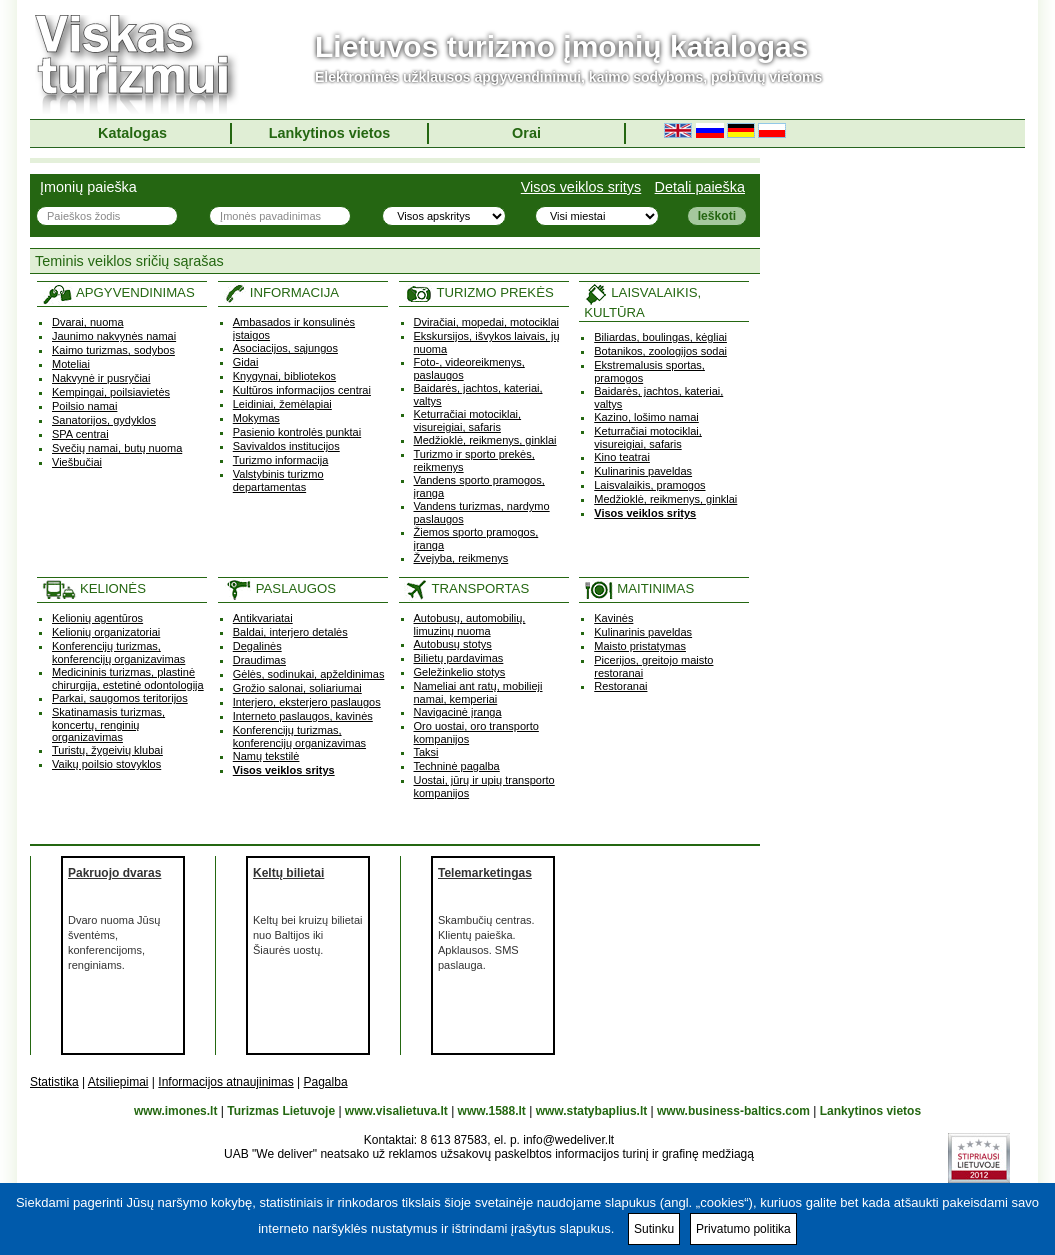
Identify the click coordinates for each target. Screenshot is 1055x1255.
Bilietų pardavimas (459, 658)
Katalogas (132, 133)
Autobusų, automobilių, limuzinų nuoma (470, 624)
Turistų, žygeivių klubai (107, 750)
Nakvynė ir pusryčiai (101, 378)
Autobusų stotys (453, 644)
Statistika (54, 1082)
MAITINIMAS (639, 588)
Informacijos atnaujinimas (225, 1082)
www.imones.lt (176, 1111)
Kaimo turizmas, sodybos (113, 350)
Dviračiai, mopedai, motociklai (487, 322)
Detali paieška (700, 187)
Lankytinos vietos (330, 133)
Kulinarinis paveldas (643, 471)
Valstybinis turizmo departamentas (278, 480)
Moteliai (71, 364)
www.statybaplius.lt (592, 1111)
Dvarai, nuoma (88, 322)
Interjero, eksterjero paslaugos (307, 702)
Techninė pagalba (457, 766)
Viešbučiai (77, 462)
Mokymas (256, 418)
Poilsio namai (84, 406)
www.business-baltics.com (733, 1111)
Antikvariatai (263, 618)
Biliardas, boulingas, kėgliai (660, 337)
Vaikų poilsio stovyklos (106, 764)
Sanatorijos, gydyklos (104, 420)
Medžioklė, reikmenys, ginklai (485, 440)
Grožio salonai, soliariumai (297, 688)
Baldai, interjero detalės (290, 632)
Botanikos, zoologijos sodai (660, 351)
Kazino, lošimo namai (646, 417)
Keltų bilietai (288, 873)
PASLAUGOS (279, 588)
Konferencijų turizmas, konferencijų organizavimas (118, 652)
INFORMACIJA (281, 292)
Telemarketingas (485, 873)
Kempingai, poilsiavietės (111, 392)
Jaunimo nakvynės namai (114, 336)
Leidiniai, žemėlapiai (282, 404)
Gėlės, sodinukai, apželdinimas (309, 674)
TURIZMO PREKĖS (479, 292)
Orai (526, 133)
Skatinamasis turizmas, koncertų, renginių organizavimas (108, 724)
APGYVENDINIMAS (118, 292)
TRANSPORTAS (467, 588)
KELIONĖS (94, 588)
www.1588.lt (492, 1111)
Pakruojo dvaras (114, 873)
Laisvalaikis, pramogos (649, 485)
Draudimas (259, 660)
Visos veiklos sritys (581, 187)
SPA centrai (80, 434)
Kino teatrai (622, 457)
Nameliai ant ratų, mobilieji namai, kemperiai (478, 692)
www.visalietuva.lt (396, 1111)
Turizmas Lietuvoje (281, 1111)
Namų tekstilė (266, 756)
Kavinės (613, 618)
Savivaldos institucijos (286, 446)
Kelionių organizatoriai (106, 632)
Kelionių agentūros (97, 618)
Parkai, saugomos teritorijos (120, 698)
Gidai (246, 362)
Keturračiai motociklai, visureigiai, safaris (468, 420)
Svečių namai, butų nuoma (117, 448)
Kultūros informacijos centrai (302, 390)
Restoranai (620, 686)
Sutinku (654, 1229)
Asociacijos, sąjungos (285, 348)
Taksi (426, 752)
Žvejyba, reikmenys (461, 558)
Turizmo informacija (281, 460)
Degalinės (257, 646)
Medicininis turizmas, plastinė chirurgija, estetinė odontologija (128, 678)
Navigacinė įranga (458, 712)
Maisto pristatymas (640, 646)
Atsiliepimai (118, 1082)
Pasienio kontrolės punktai (297, 432)
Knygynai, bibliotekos (284, 376)
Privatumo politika (743, 1229)
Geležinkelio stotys (460, 672)
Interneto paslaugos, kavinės (303, 716)
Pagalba (326, 1082)
